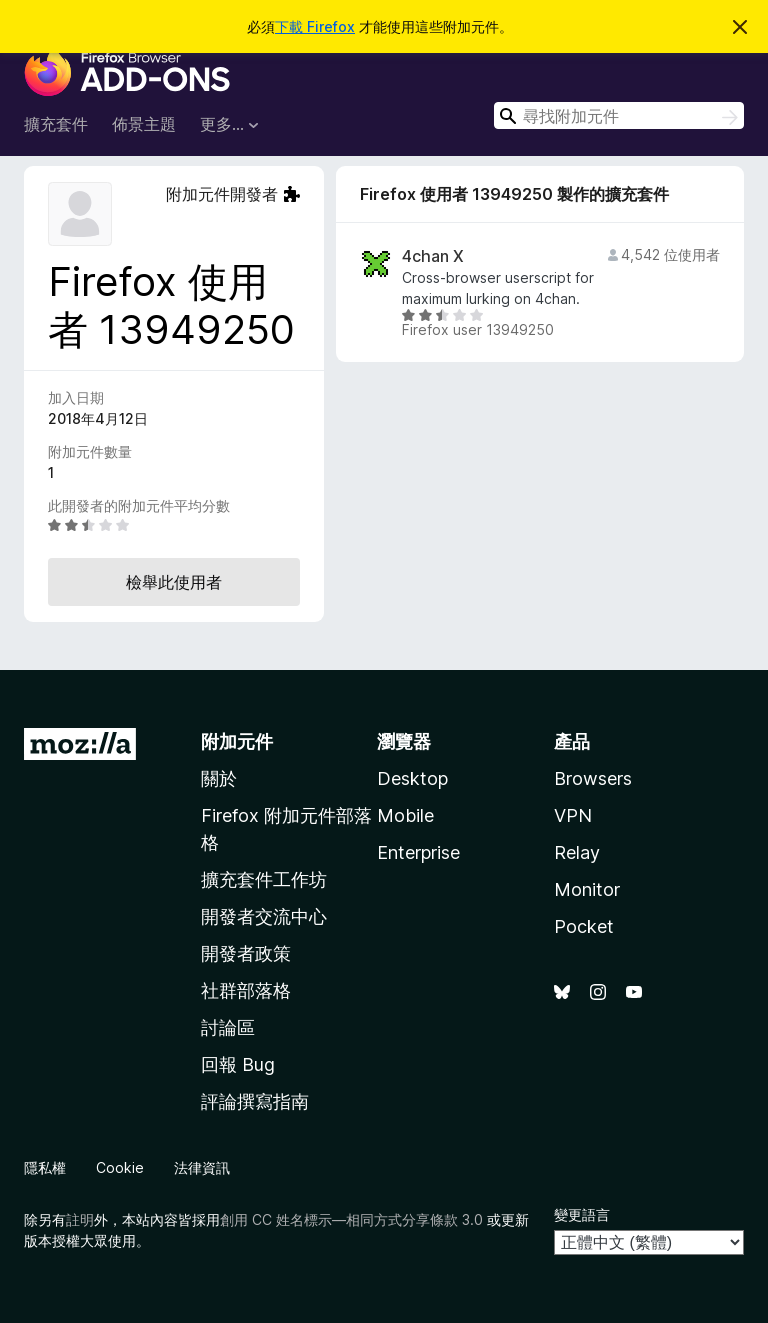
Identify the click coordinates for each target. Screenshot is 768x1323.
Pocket (584, 926)
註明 (80, 1219)
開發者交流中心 (264, 916)
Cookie (120, 1167)
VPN (573, 815)
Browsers (593, 778)
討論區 (228, 1027)
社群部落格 (246, 990)
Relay (577, 852)
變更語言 (582, 1214)
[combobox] (619, 115)
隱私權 (45, 1167)
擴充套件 (56, 124)
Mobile (405, 815)
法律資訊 (202, 1167)
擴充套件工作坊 (264, 879)
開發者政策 (246, 953)
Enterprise (418, 852)
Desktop (412, 778)
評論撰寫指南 (255, 1101)
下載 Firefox (315, 26)
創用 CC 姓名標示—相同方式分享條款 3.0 (351, 1219)
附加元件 (237, 741)
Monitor (587, 889)
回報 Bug (238, 1064)
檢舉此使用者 (174, 582)
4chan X (433, 256)
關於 (219, 778)
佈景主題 (144, 124)
